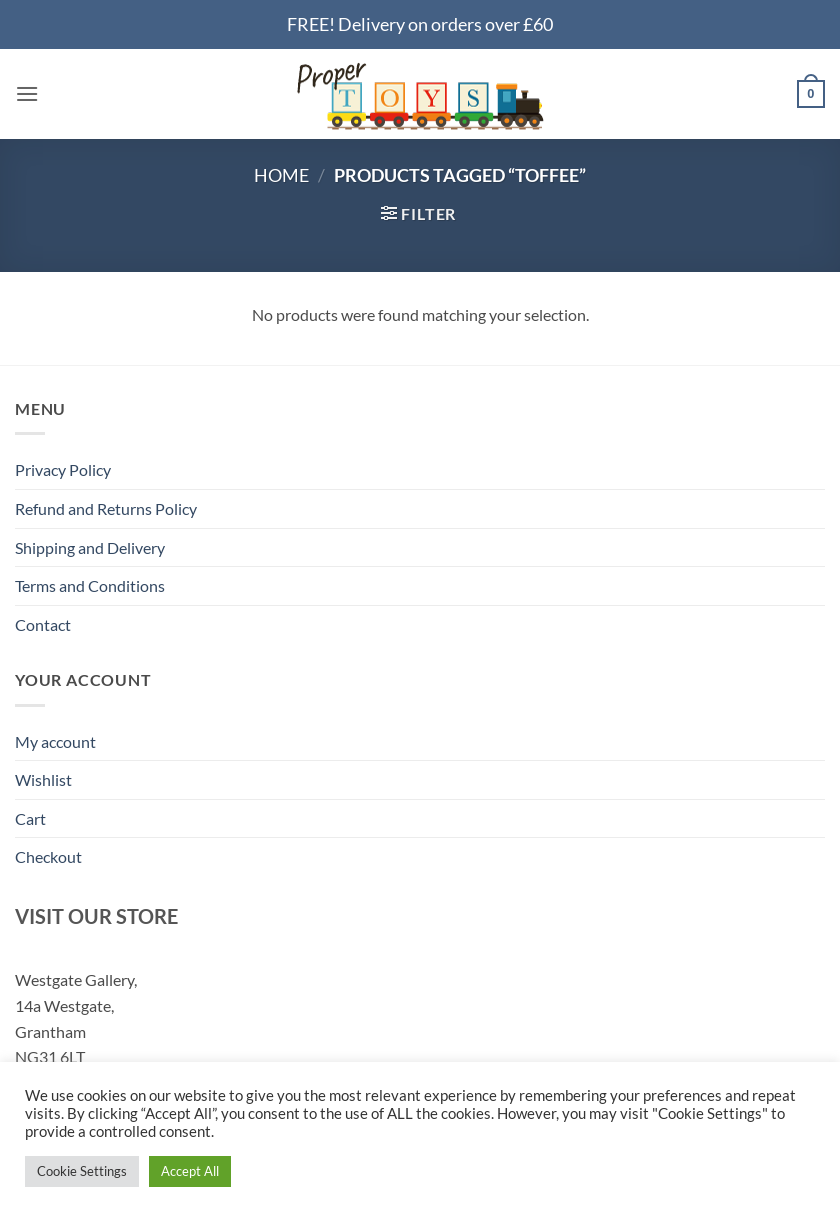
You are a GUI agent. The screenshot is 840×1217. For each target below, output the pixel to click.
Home (281, 175)
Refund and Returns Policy (106, 508)
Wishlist (43, 779)
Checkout (48, 856)
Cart (30, 818)
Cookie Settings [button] (82, 1171)
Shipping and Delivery (90, 547)
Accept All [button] (190, 1171)
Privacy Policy (63, 469)
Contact (43, 624)
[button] (27, 93)
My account (55, 741)
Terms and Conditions (90, 585)
